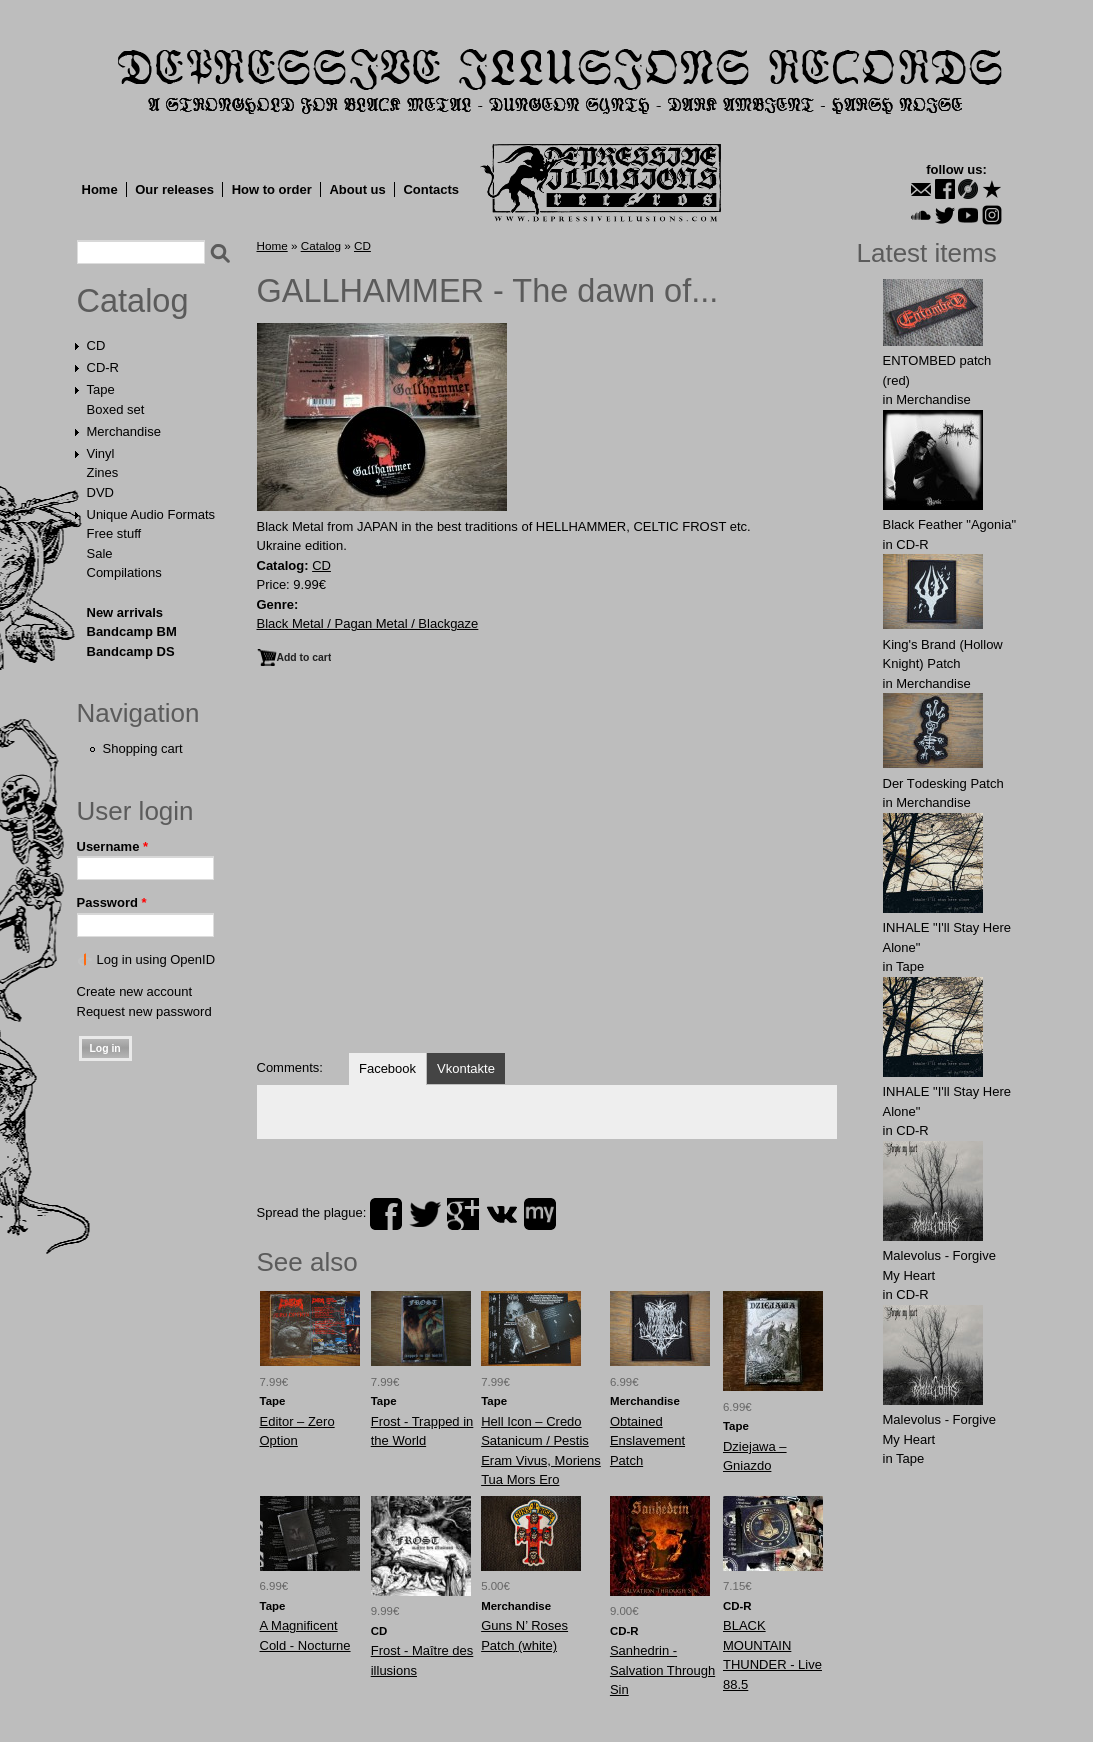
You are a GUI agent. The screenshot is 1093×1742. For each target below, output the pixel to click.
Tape (101, 389)
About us (357, 189)
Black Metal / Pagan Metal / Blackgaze (368, 623)
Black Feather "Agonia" (950, 524)
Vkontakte (466, 1068)
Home (100, 189)
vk (502, 1214)
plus (463, 1214)
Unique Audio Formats (151, 514)
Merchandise (124, 431)
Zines (103, 472)
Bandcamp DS (131, 651)
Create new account (135, 991)
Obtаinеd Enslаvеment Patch (647, 1441)
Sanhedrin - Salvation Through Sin (662, 1670)
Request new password (144, 1011)
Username (113, 846)
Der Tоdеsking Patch (943, 783)
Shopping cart (143, 748)
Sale (100, 553)
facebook (386, 1214)
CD (96, 345)
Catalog (133, 301)
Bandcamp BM (132, 631)
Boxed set (116, 409)
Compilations (124, 572)
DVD (100, 492)
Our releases (174, 189)
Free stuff (114, 533)
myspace (540, 1214)
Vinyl (101, 453)
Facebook (387, 1068)
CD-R (103, 367)
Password (112, 902)
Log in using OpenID (156, 959)
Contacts (431, 189)
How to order (272, 189)
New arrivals (125, 612)
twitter (425, 1214)
